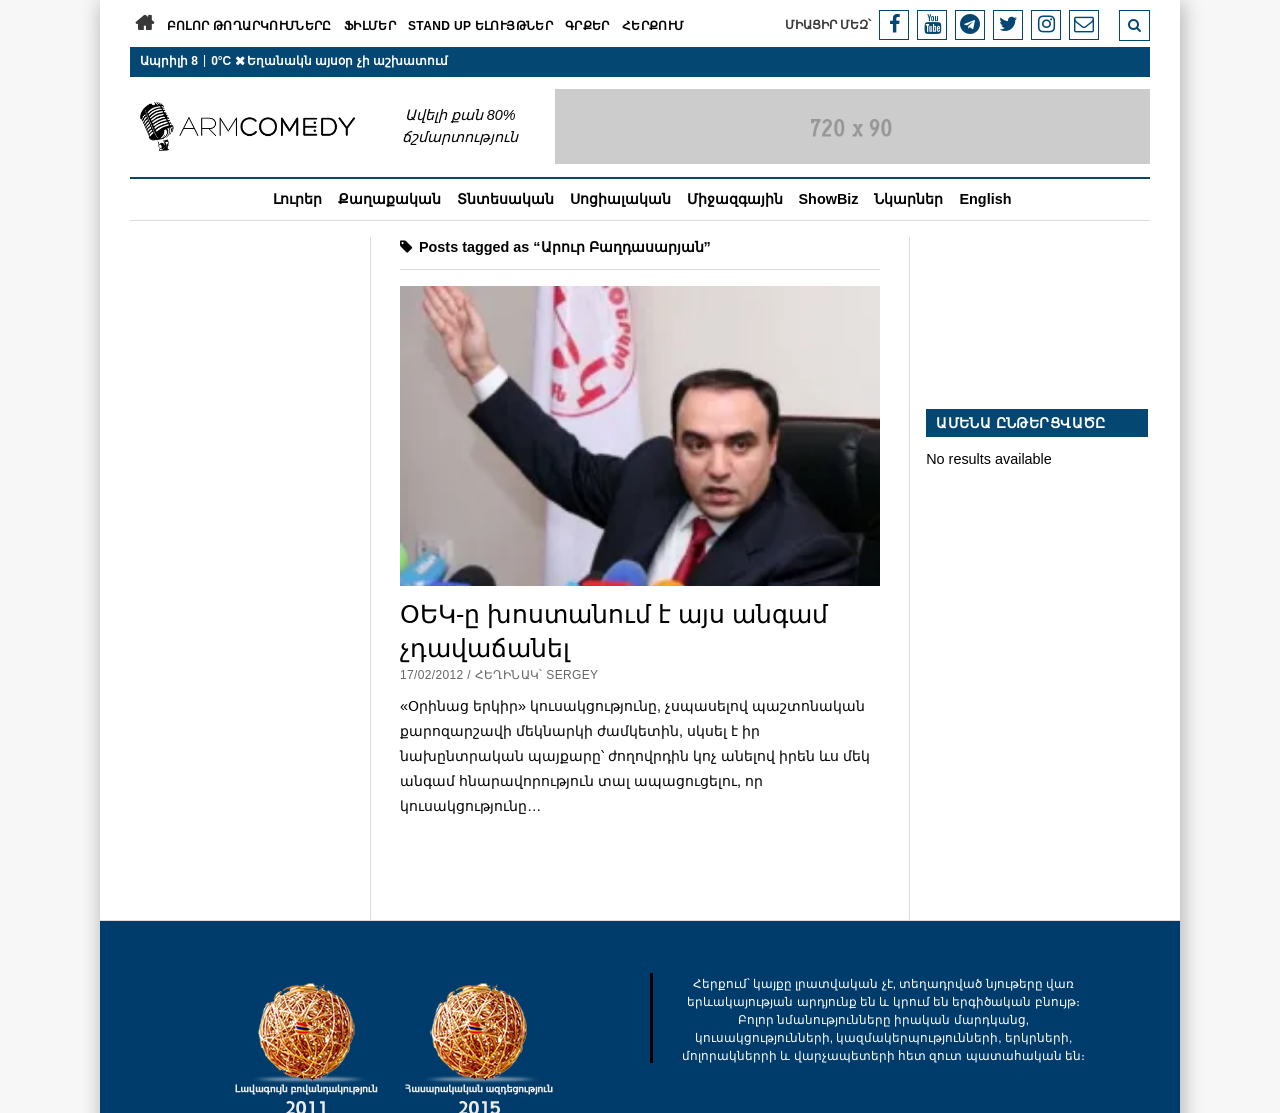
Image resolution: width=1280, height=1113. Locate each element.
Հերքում (653, 26)
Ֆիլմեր (370, 26)
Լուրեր (297, 199)
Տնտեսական (505, 199)
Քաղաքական (389, 199)
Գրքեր (587, 26)
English (985, 199)
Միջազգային (735, 199)
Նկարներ (908, 199)
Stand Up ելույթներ (480, 26)
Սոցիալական (620, 199)
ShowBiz (829, 199)
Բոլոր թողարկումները (249, 26)
